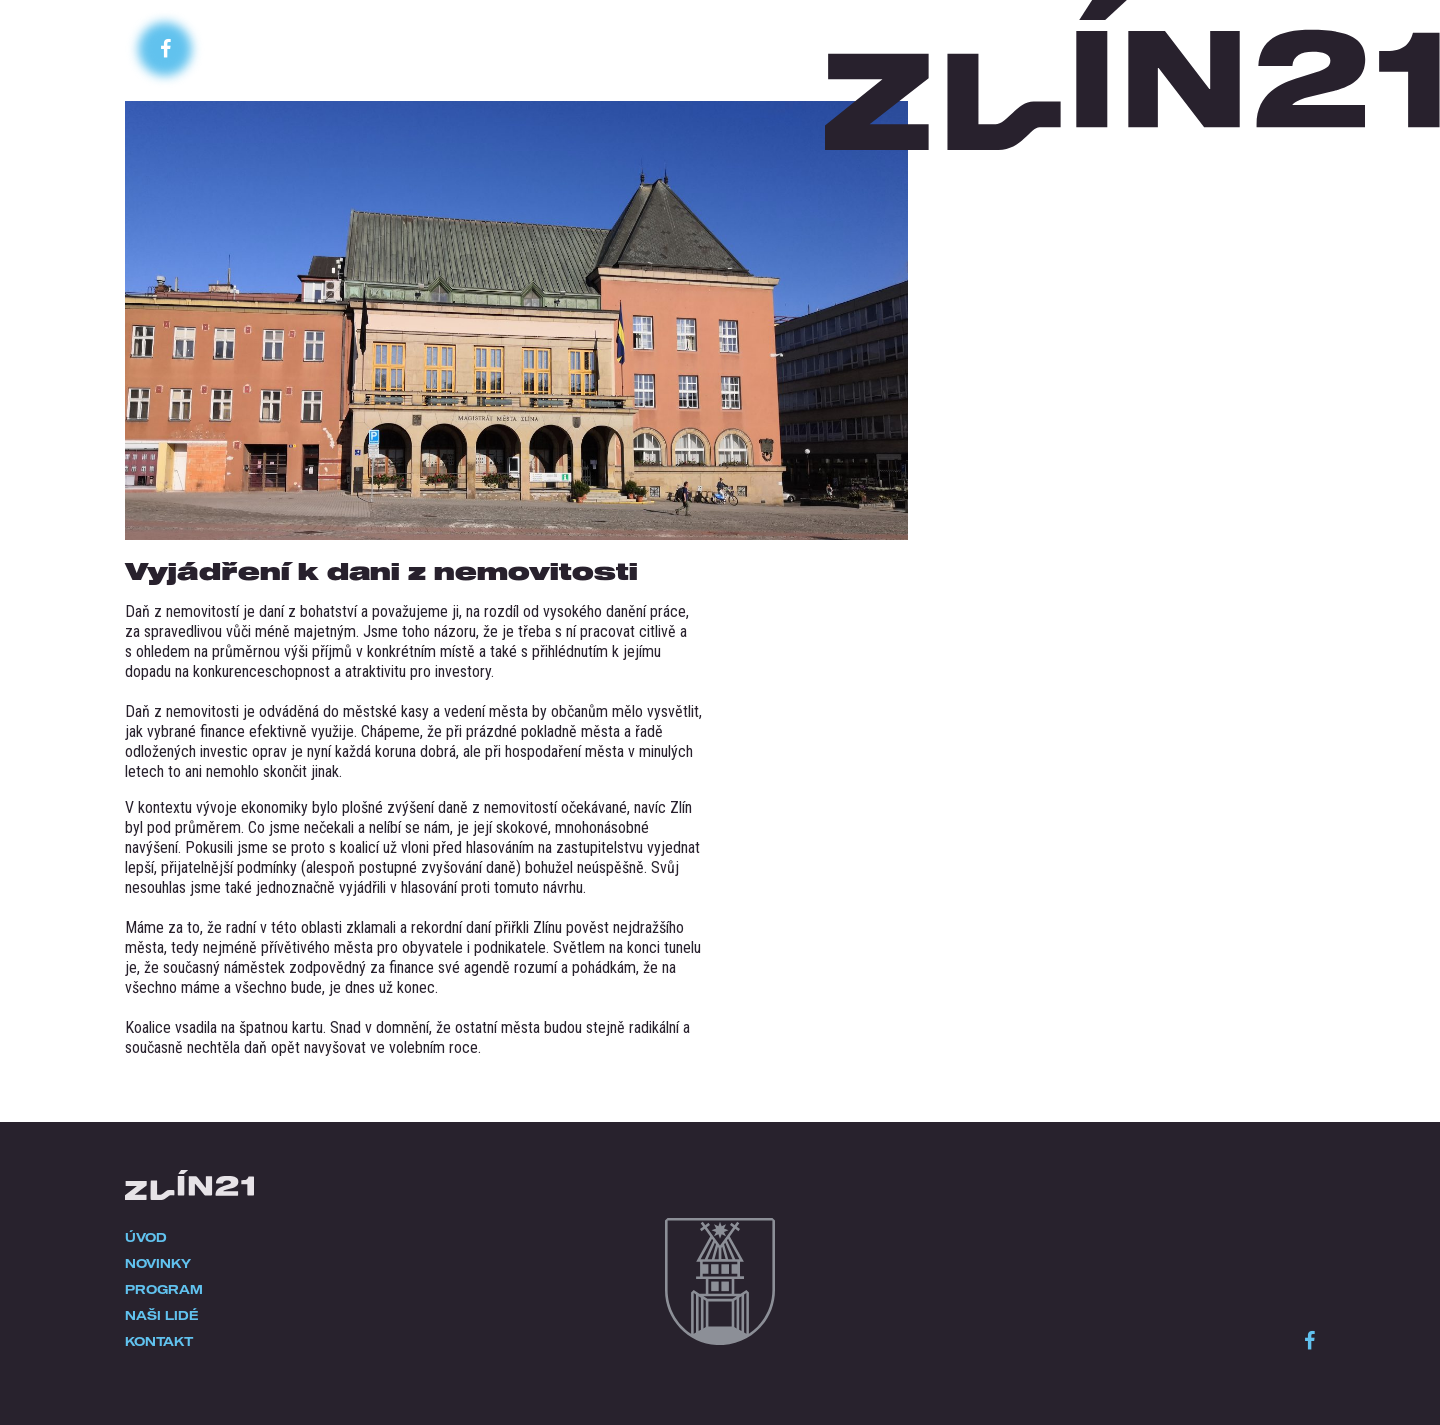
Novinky (158, 1263)
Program (164, 1289)
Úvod (146, 1237)
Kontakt (159, 1341)
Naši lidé (162, 1315)
